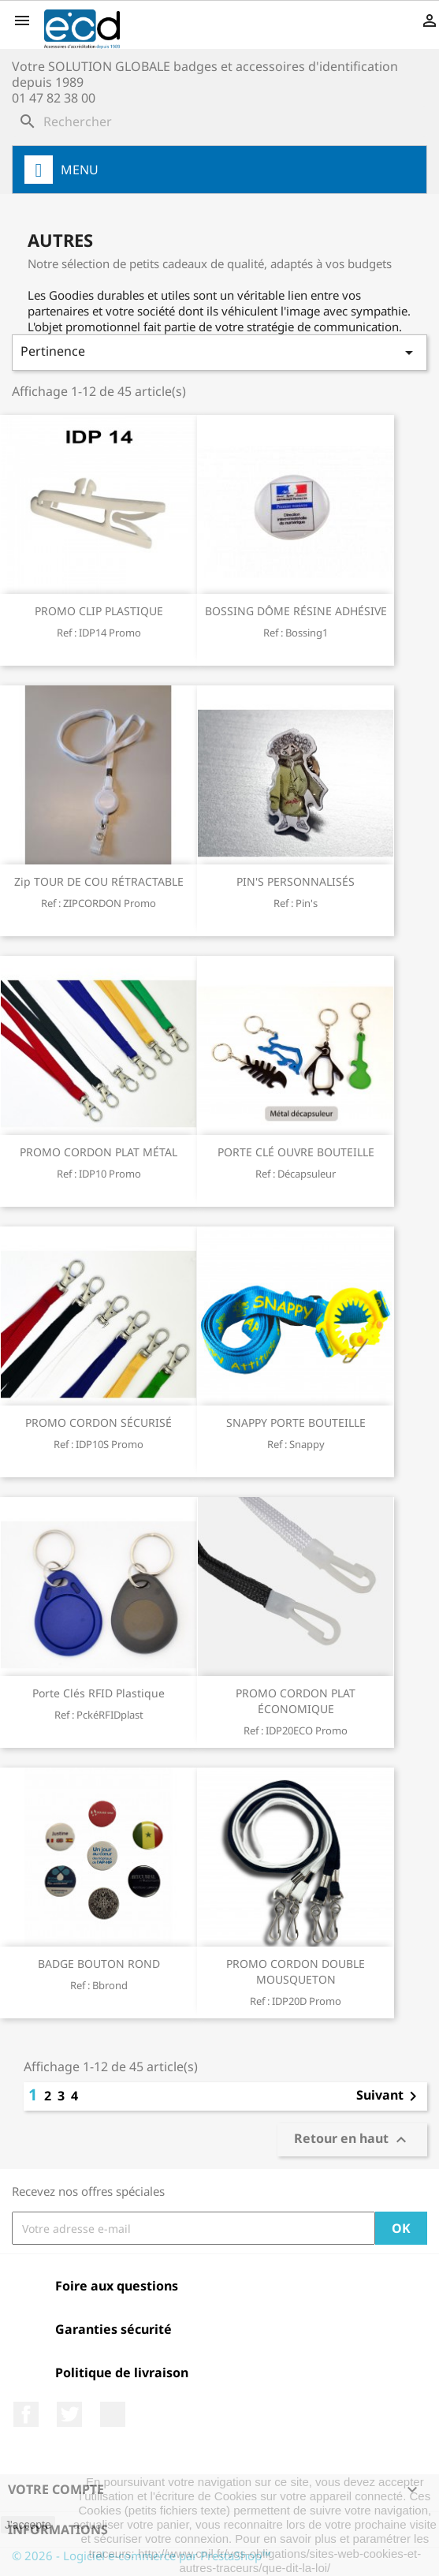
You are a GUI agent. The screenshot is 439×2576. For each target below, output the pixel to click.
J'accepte (28, 2524)
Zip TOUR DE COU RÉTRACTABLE (99, 881)
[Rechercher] (219, 121)
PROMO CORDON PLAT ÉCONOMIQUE (295, 1701)
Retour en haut (352, 2140)
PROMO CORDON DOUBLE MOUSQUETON (295, 1971)
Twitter (69, 2414)
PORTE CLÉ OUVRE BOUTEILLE (296, 1151)
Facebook (26, 2414)
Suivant (389, 2096)
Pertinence (219, 352)
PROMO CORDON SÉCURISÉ (98, 1422)
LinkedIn (112, 2414)
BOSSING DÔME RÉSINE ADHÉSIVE (296, 610)
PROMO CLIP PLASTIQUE (99, 610)
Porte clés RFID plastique (98, 1693)
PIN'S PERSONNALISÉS (295, 881)
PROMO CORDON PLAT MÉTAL (98, 1151)
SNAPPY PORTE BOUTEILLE (296, 1422)
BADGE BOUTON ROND (99, 1963)
